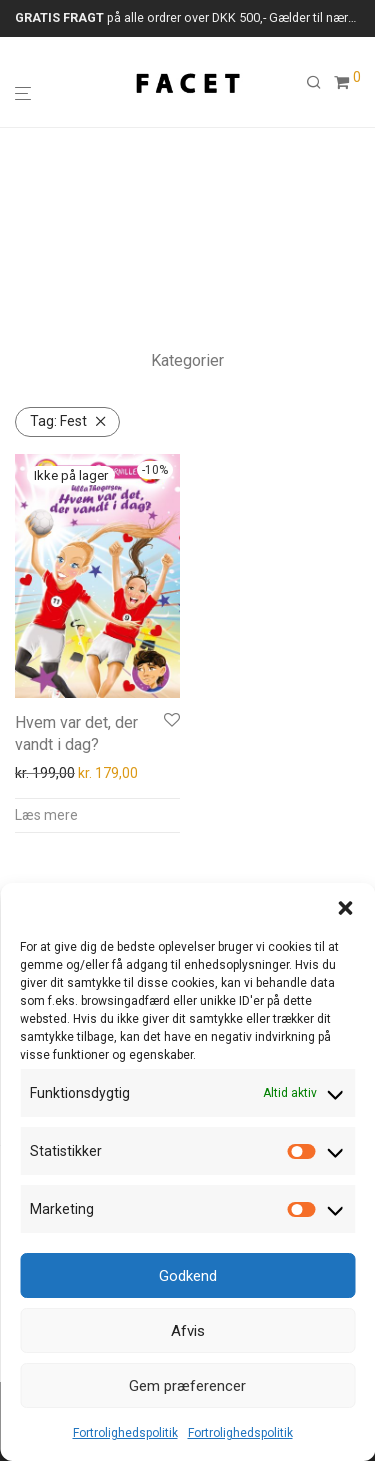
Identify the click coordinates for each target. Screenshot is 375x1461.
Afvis (188, 1331)
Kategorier (187, 360)
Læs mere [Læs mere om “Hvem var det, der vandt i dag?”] (46, 815)
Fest (58, 421)
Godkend (188, 1276)
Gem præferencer (187, 1386)
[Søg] (320, 83)
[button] (345, 908)
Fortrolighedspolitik (125, 1433)
